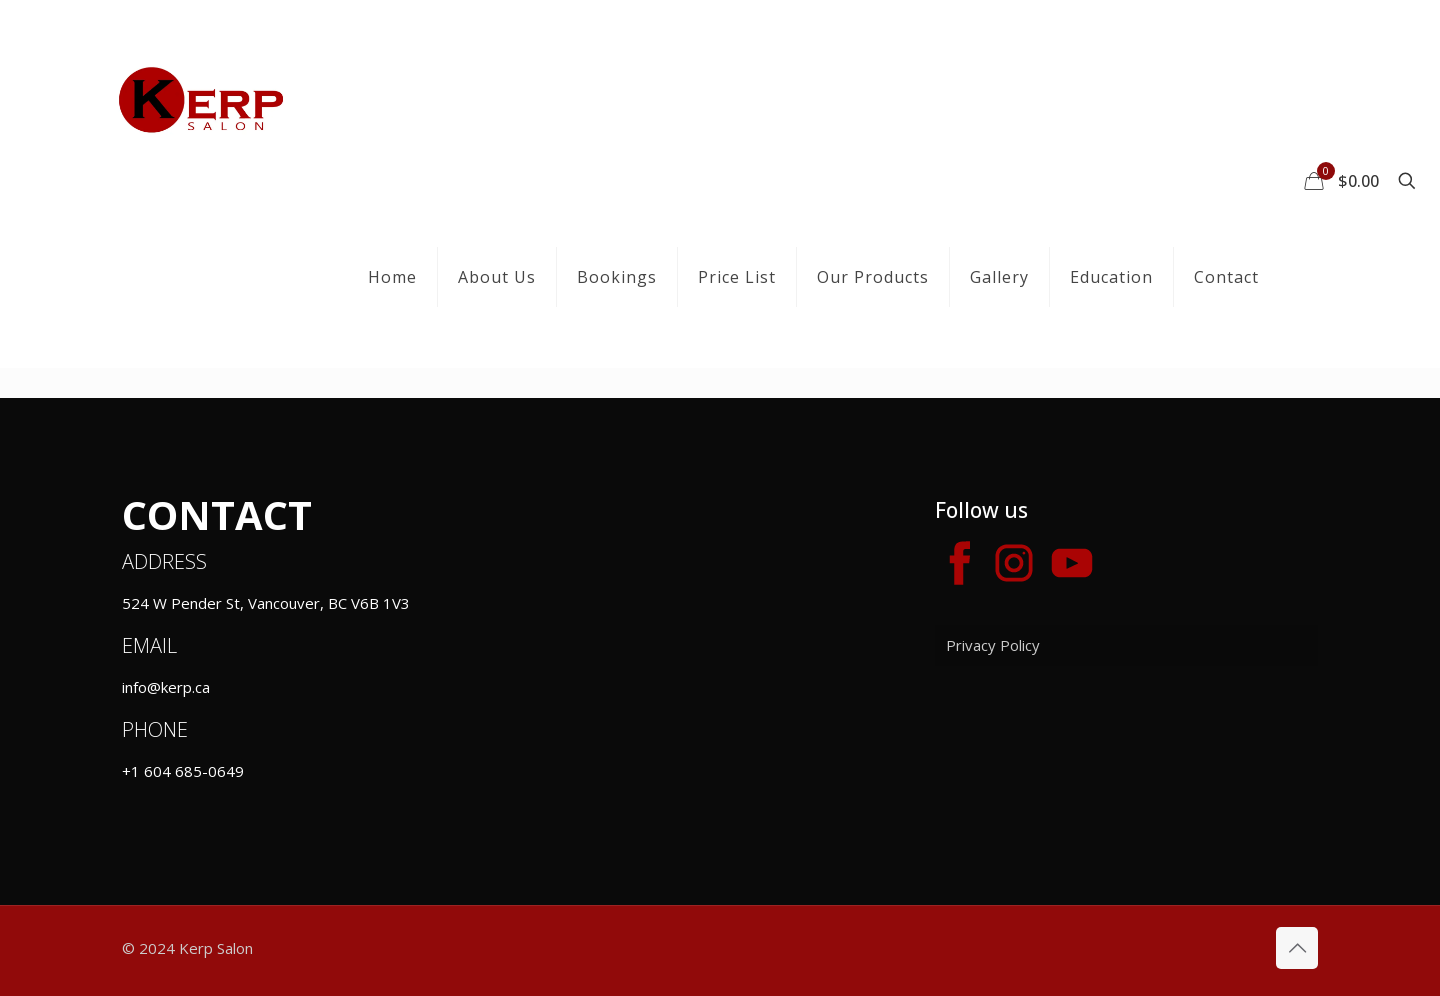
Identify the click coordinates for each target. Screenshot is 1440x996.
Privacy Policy (993, 645)
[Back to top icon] (1297, 948)
